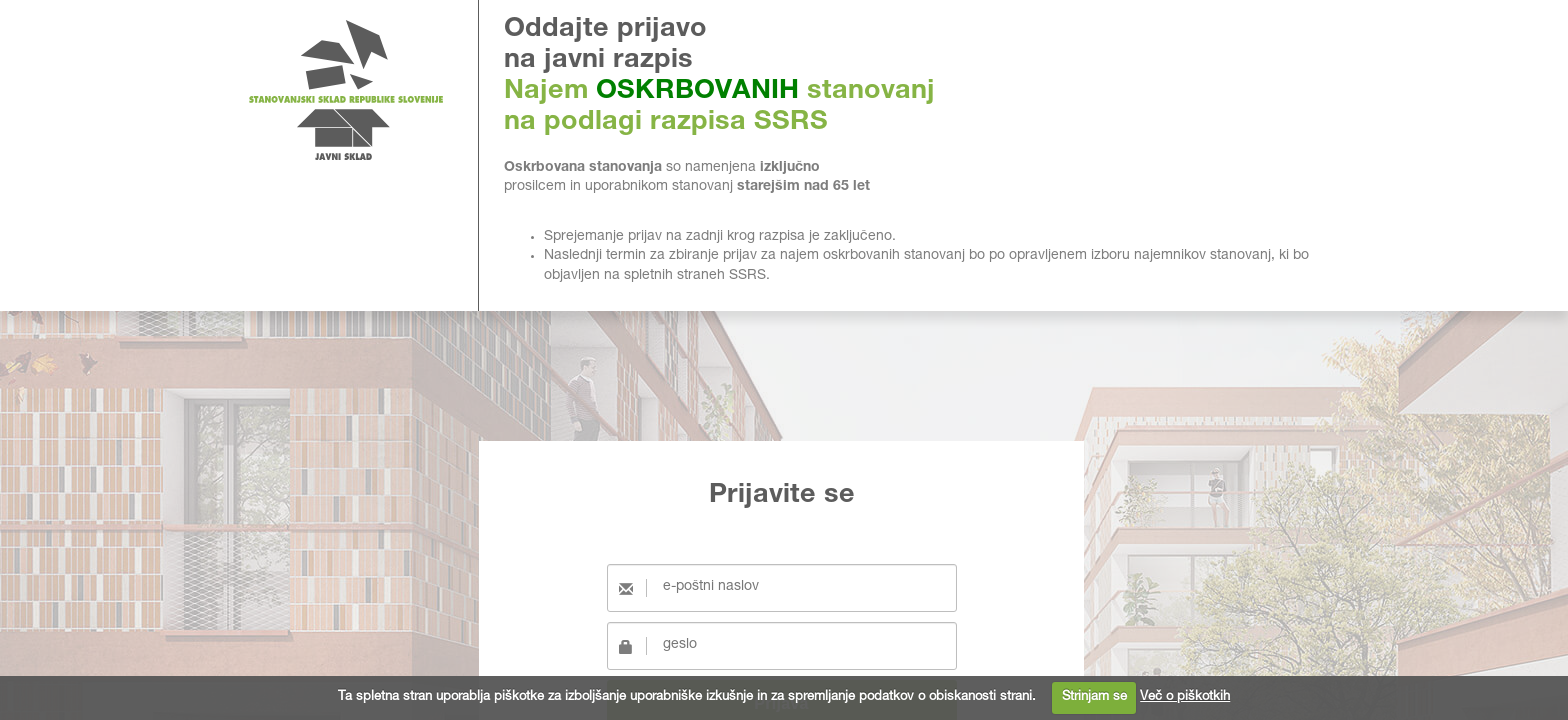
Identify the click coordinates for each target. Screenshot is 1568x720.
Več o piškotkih (1185, 697)
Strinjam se (1094, 697)
